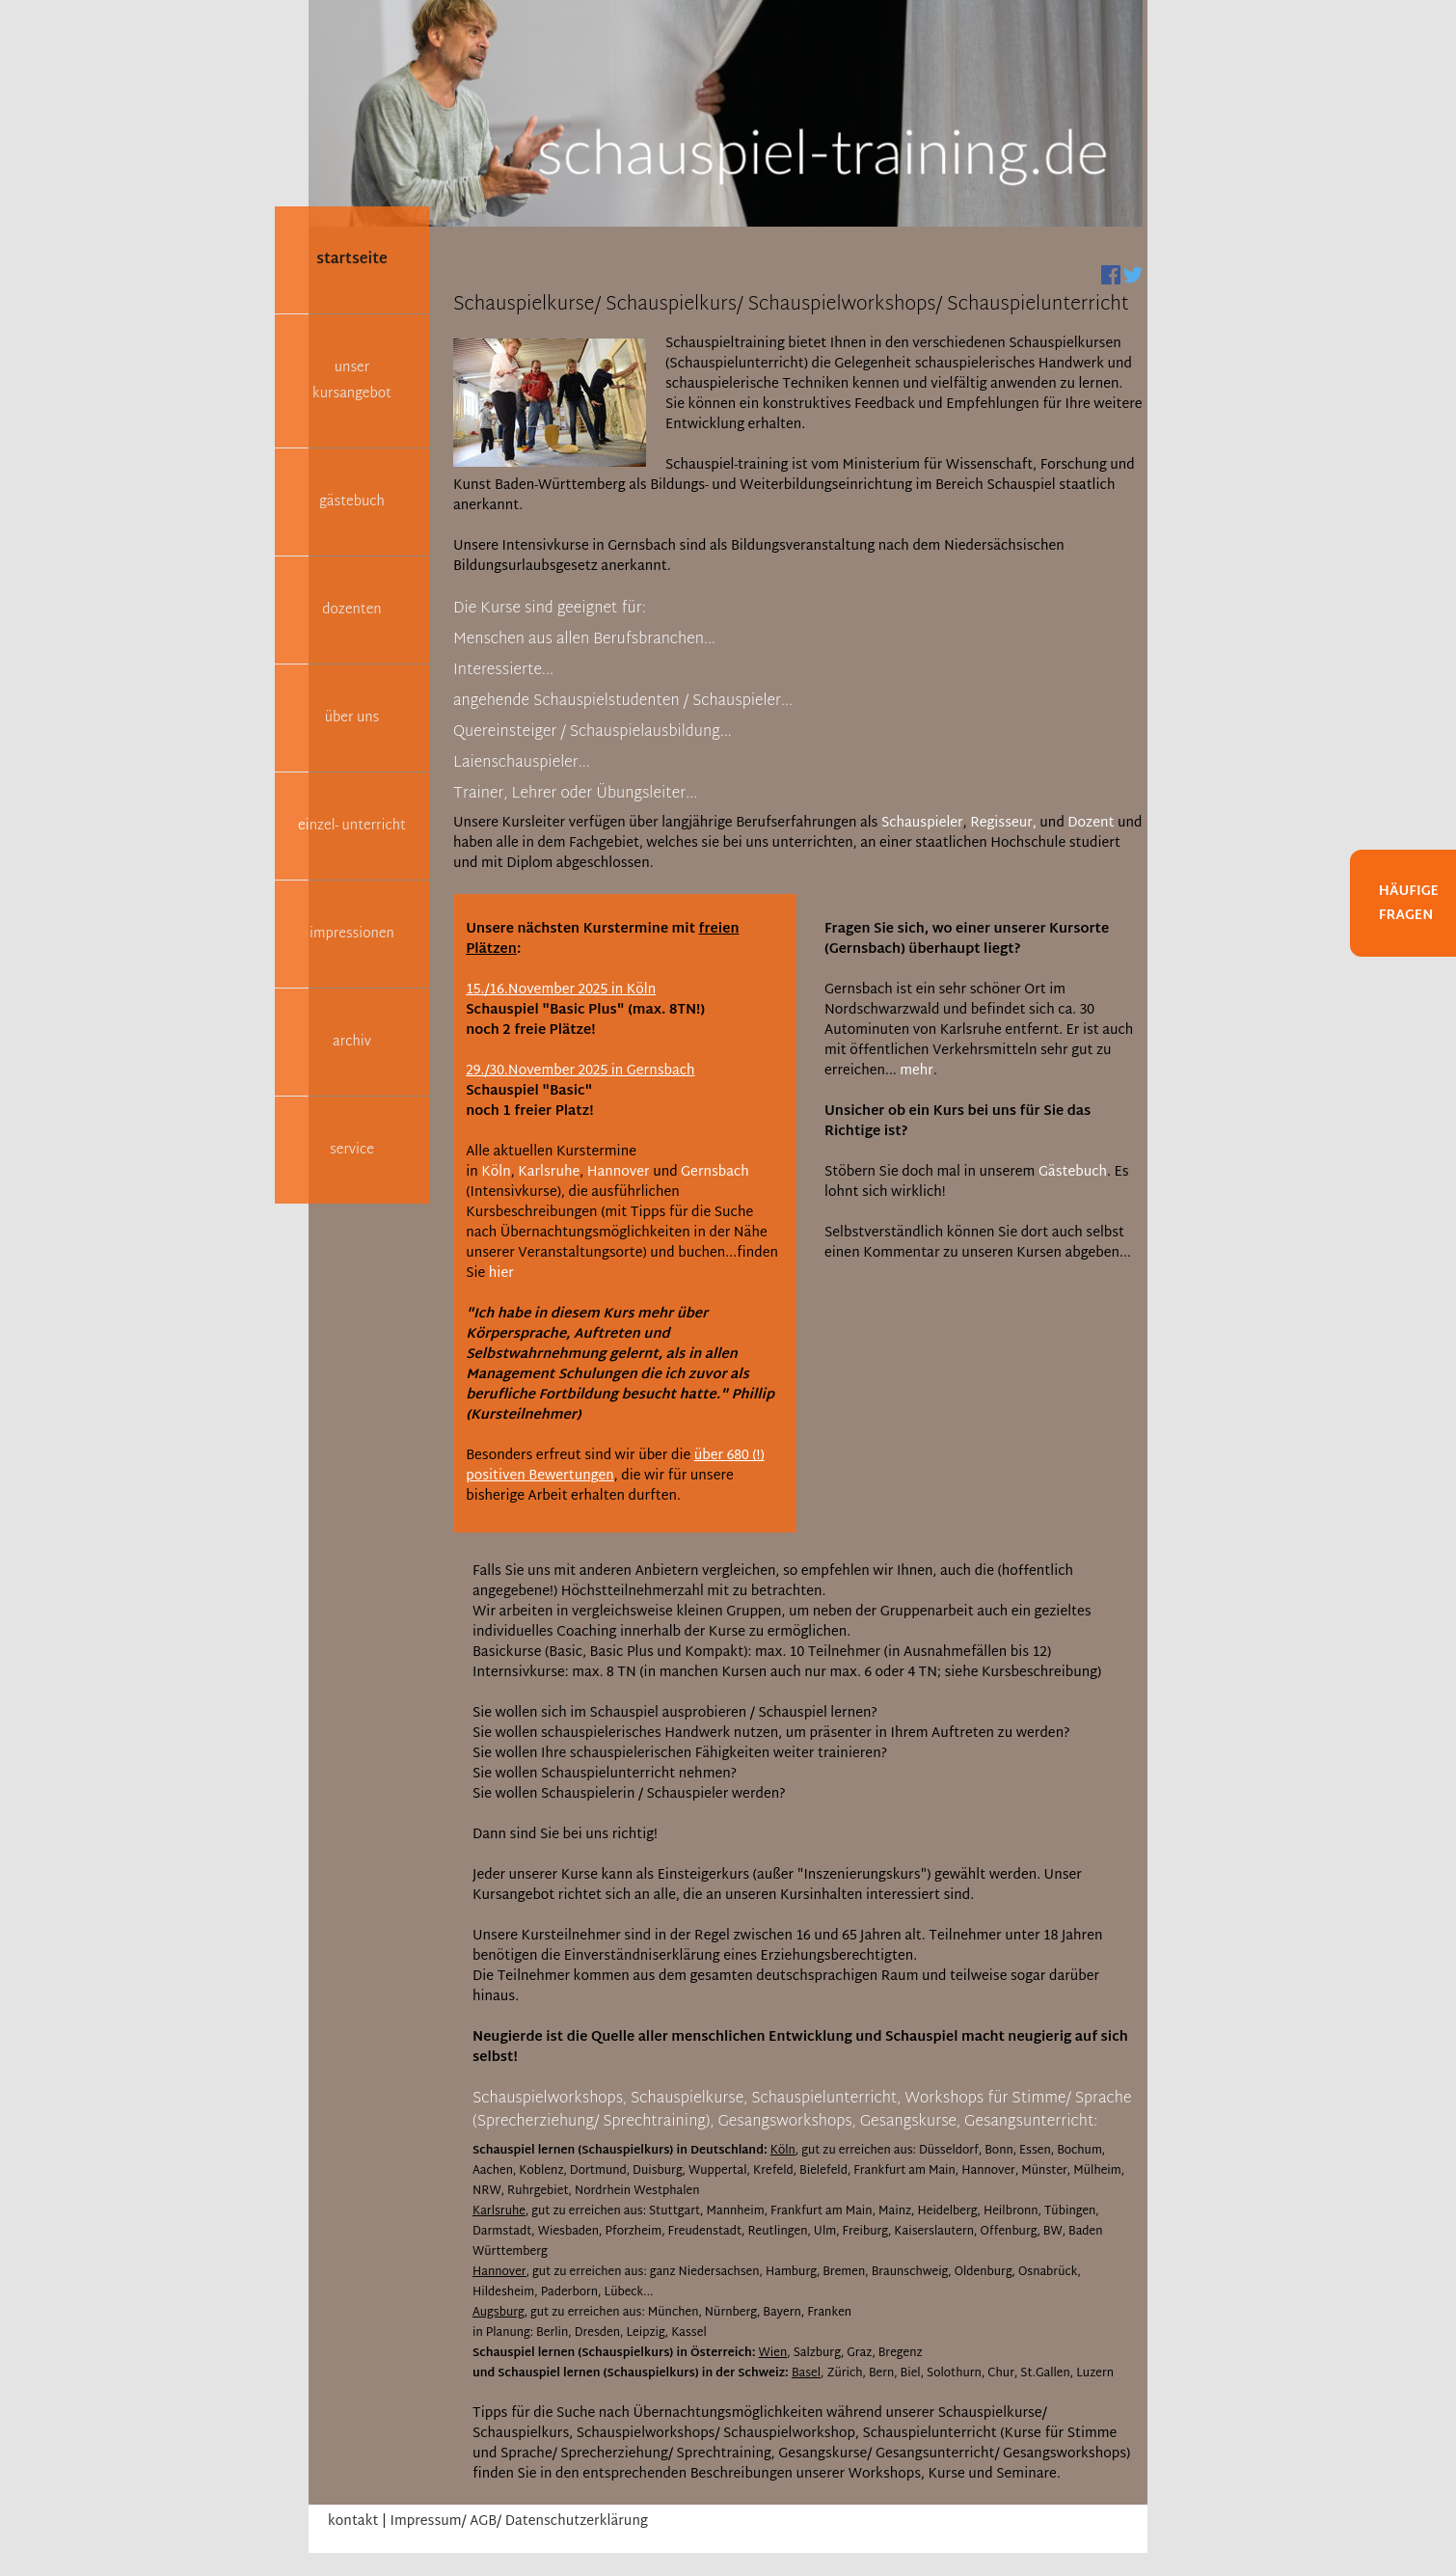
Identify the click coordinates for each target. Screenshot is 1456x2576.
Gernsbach (715, 1172)
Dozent (1090, 823)
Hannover (618, 1172)
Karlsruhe (549, 1172)
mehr (916, 1071)
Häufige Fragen (1409, 904)
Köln (495, 1172)
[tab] (549, 612)
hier (501, 1273)
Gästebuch (1072, 1172)
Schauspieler (922, 823)
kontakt (353, 2521)
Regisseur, (1003, 823)
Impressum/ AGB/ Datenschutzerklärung (518, 2521)
